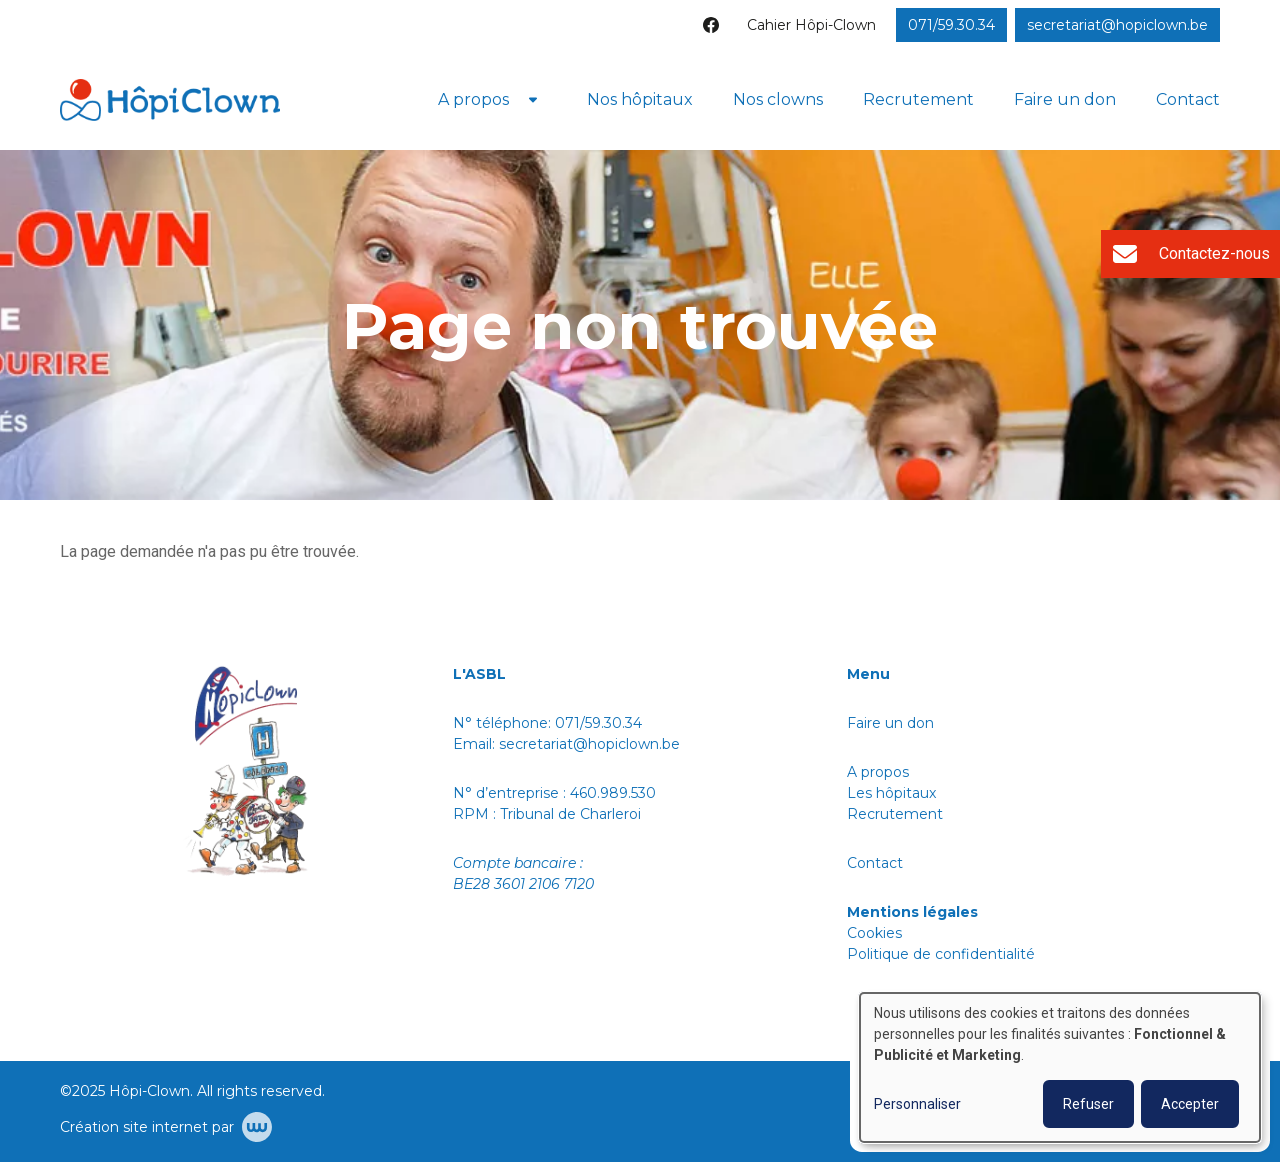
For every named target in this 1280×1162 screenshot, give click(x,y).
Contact (1188, 99)
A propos (473, 99)
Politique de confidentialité (943, 954)
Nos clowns (778, 99)
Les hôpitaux (891, 793)
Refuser (1088, 1104)
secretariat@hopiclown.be (589, 744)
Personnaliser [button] (917, 1104)
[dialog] (1060, 1067)
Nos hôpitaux (640, 99)
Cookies (874, 933)
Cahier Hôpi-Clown (811, 25)
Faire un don (1065, 99)
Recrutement (918, 99)
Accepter (1190, 1104)
